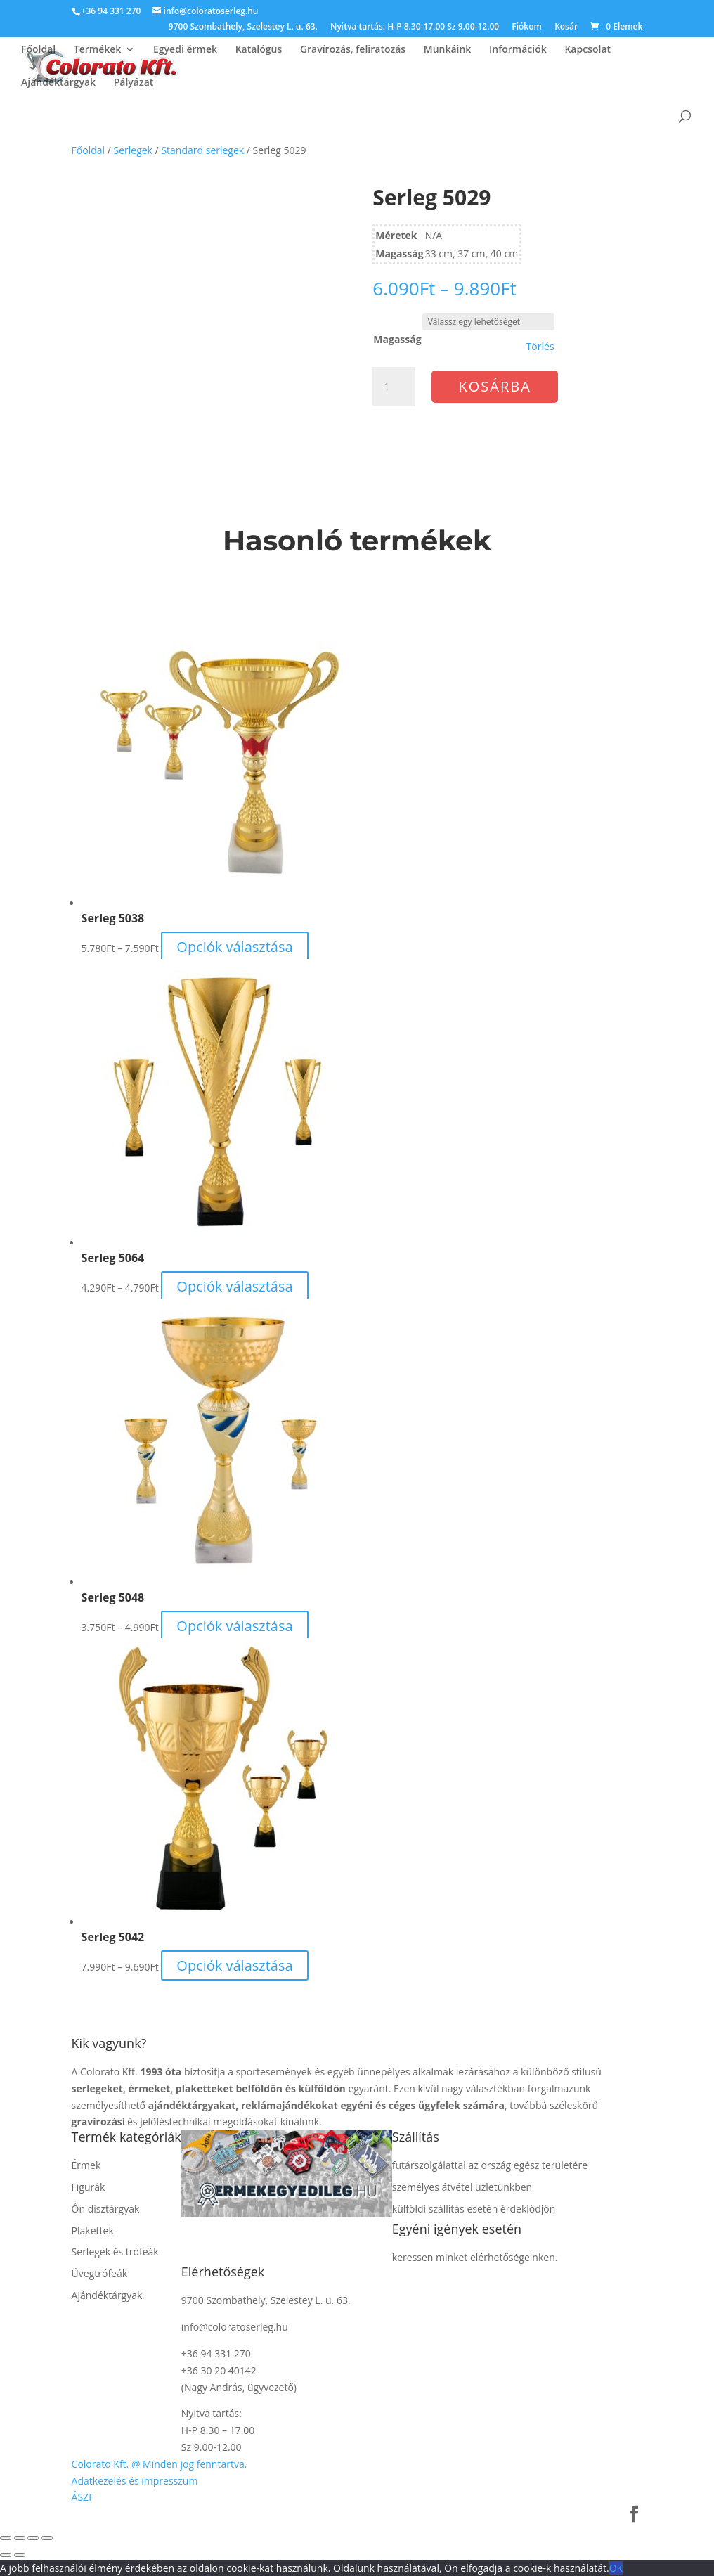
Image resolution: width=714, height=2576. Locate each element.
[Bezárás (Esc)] (47, 2538)
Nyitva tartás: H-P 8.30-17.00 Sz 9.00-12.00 (414, 27)
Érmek (86, 2165)
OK (616, 2568)
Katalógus (259, 50)
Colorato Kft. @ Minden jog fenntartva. (159, 2464)
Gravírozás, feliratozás (352, 50)
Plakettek (93, 2230)
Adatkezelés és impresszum (135, 2480)
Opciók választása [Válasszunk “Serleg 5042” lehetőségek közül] (234, 1965)
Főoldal (38, 50)
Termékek (98, 50)
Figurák (88, 2187)
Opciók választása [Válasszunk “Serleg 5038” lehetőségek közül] (234, 946)
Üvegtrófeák (100, 2273)
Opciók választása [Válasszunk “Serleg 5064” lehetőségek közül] (234, 1286)
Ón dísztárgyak (106, 2208)
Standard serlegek (202, 150)
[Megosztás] (33, 2538)
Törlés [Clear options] (540, 346)
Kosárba (495, 386)
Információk (518, 50)
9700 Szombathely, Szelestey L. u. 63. (243, 27)
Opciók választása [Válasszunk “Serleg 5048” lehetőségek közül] (234, 1625)
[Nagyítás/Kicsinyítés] (5, 2538)
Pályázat (134, 83)
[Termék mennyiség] (393, 386)
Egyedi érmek (185, 50)
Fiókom (527, 27)
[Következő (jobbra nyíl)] (19, 2555)
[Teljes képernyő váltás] (19, 2538)
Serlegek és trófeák (115, 2251)
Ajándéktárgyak (58, 83)
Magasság (397, 339)
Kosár (566, 27)
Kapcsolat (587, 50)
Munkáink (448, 50)
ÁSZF (83, 2497)
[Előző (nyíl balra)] (5, 2555)
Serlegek (133, 150)
